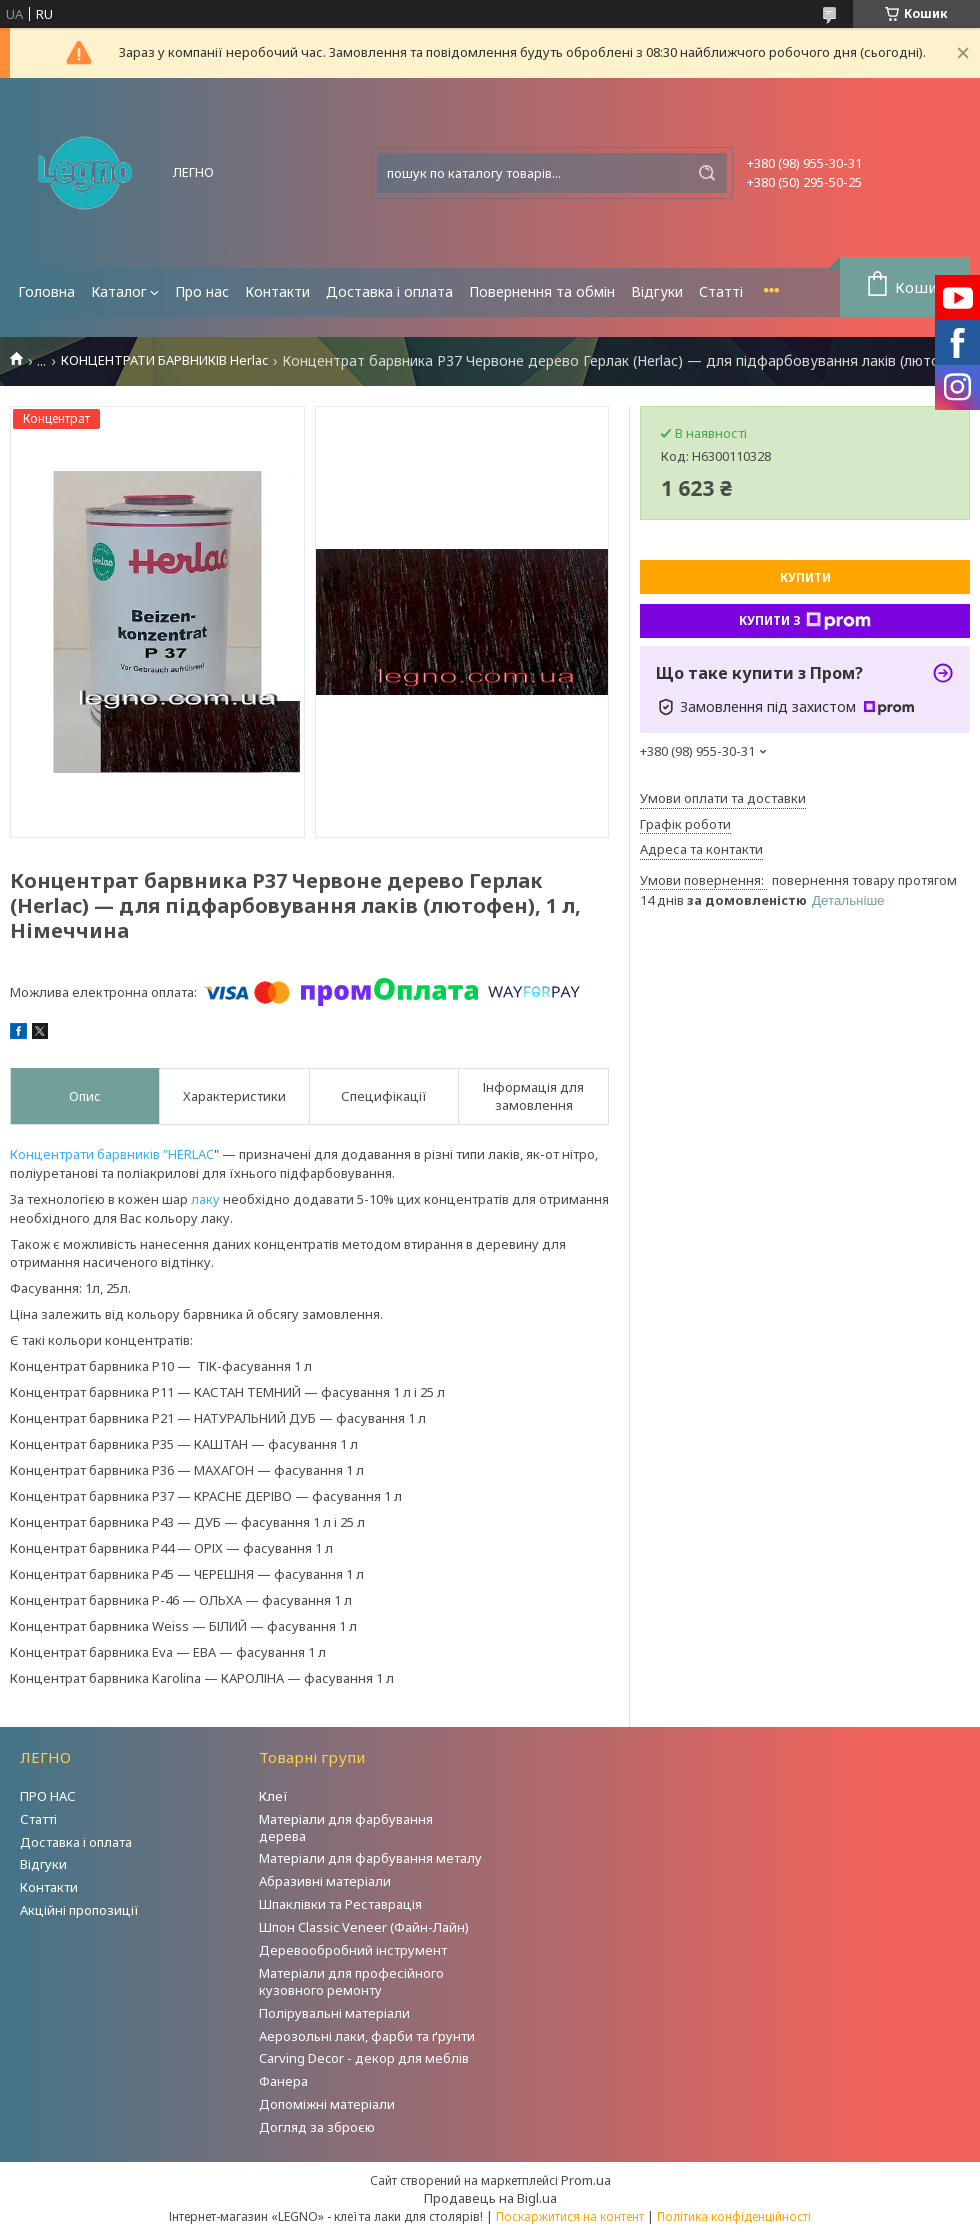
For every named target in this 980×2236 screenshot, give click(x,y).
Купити (805, 577)
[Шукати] (707, 173)
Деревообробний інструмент (353, 1950)
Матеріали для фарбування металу (370, 1858)
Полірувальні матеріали (334, 2013)
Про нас (202, 291)
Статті (721, 291)
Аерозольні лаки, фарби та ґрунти (367, 2036)
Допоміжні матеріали (327, 2104)
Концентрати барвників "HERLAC (112, 1154)
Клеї (273, 1796)
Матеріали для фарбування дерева (346, 1827)
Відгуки (657, 291)
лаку (205, 1199)
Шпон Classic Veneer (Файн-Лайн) (364, 1927)
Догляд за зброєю (317, 2127)
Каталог (119, 291)
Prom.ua (586, 2180)
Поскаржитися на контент (570, 2216)
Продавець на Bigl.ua (490, 2198)
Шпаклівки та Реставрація (340, 1904)
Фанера (283, 2081)
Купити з (805, 621)
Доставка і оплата (389, 291)
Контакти (277, 291)
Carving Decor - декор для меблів (364, 2058)
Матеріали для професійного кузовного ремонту (351, 1981)
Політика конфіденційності (734, 2216)
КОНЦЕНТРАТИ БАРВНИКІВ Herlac (164, 360)
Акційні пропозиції (79, 1910)
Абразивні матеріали (325, 1881)
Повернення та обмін (542, 291)
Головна (46, 291)
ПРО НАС (48, 1796)
